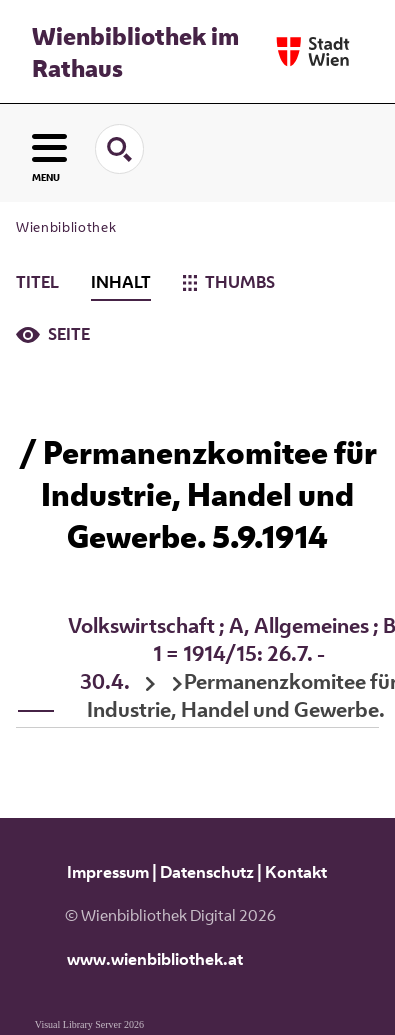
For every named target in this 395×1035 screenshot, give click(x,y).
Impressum (108, 872)
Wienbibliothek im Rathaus (135, 52)
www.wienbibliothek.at (155, 959)
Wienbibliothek (66, 227)
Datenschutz (207, 872)
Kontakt (296, 872)
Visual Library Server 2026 (89, 1024)
